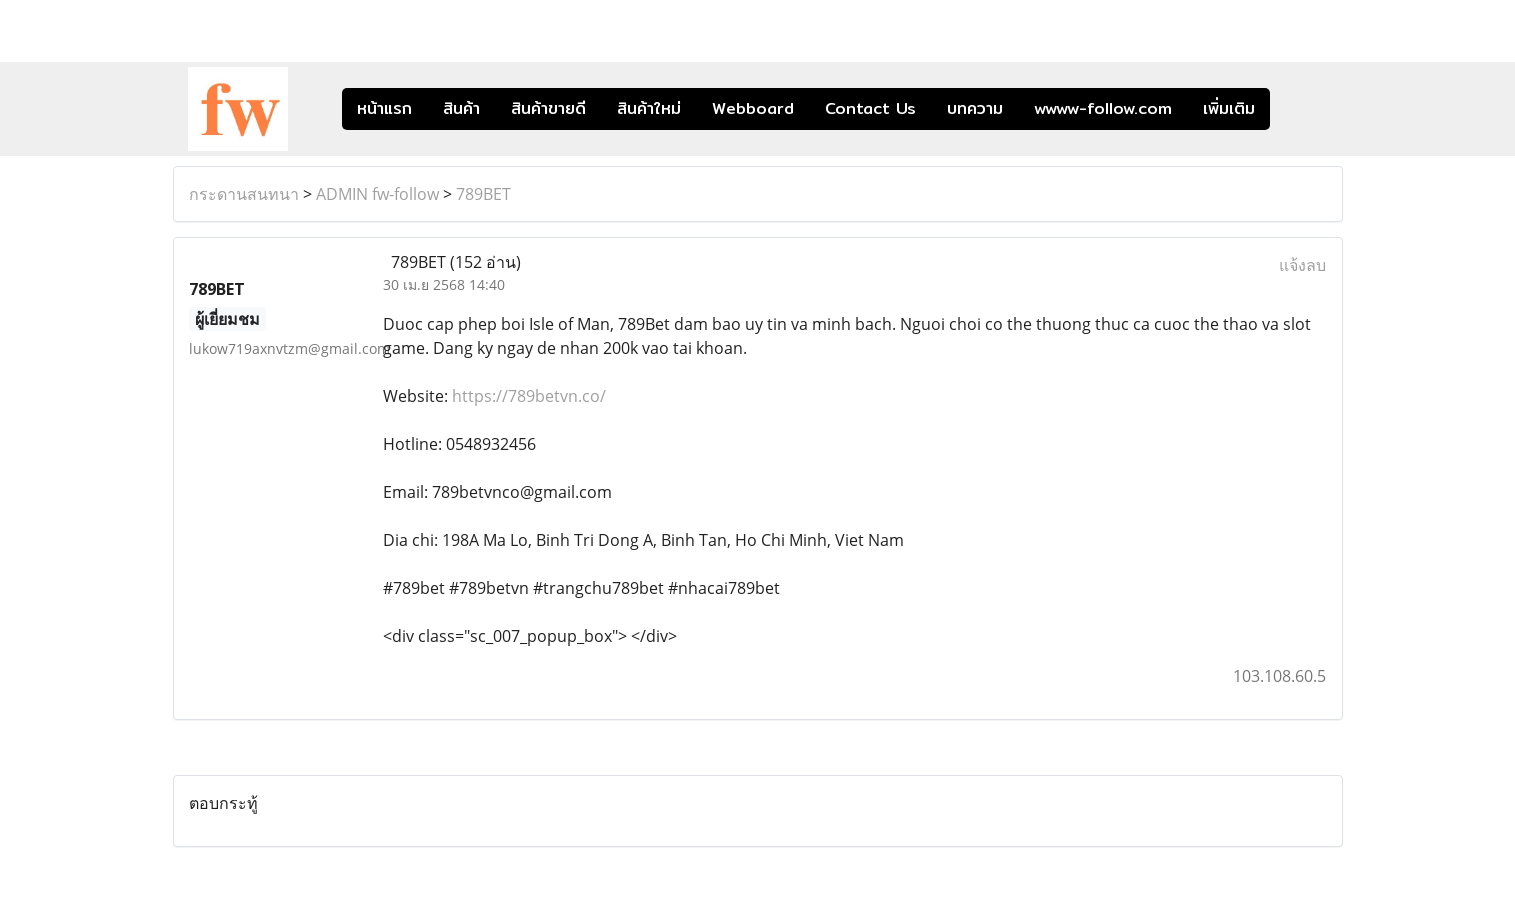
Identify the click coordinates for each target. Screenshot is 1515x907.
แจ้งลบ (1302, 265)
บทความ (975, 108)
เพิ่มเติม (1229, 108)
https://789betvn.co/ (529, 396)
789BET (483, 194)
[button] (1300, 109)
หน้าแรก (384, 108)
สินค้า (461, 108)
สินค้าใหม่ (649, 108)
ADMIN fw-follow (377, 194)
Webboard (753, 108)
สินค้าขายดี (548, 108)
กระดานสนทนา (244, 194)
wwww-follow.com (1103, 108)
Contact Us (870, 108)
